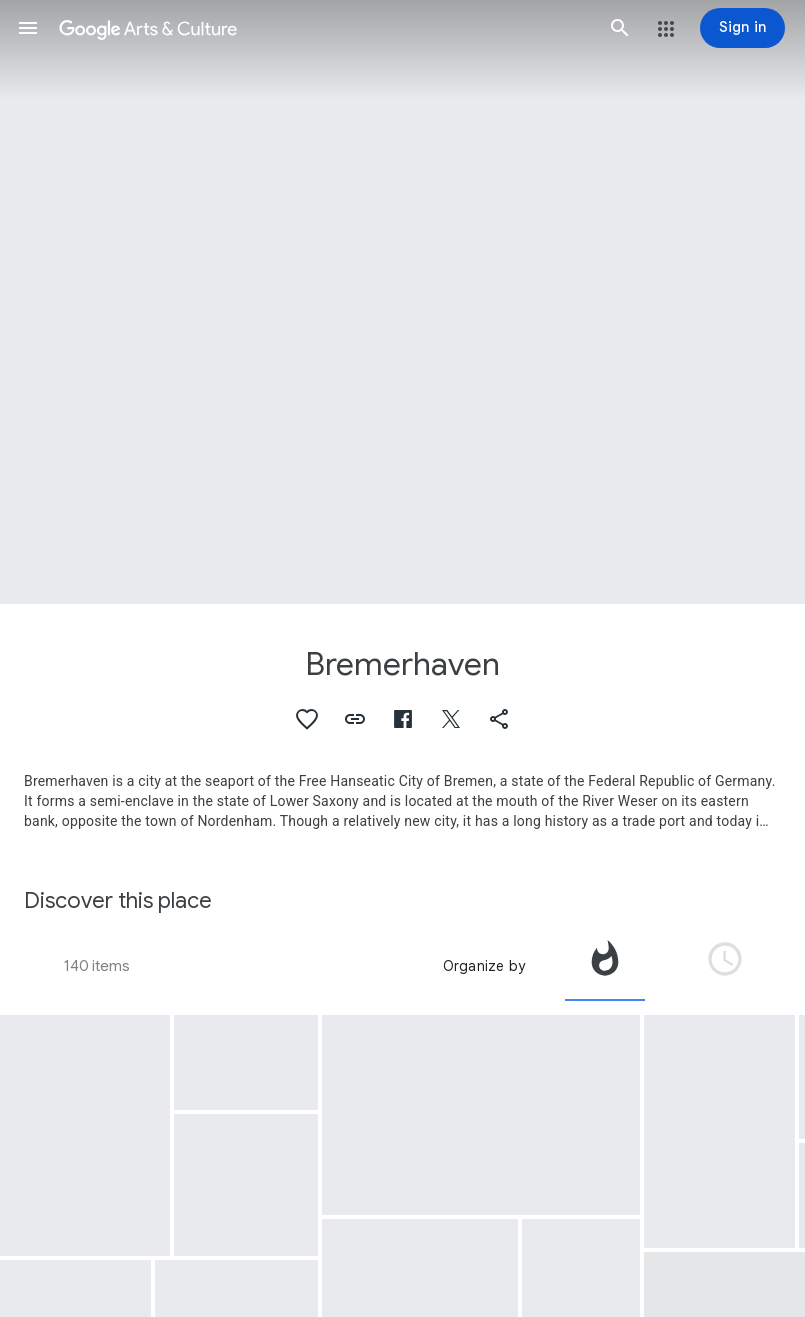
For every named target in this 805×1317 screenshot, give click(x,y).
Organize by (484, 966)
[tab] (605, 966)
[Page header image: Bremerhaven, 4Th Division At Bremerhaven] (402, 302)
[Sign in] (742, 28)
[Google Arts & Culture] (324, 28)
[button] (28, 28)
